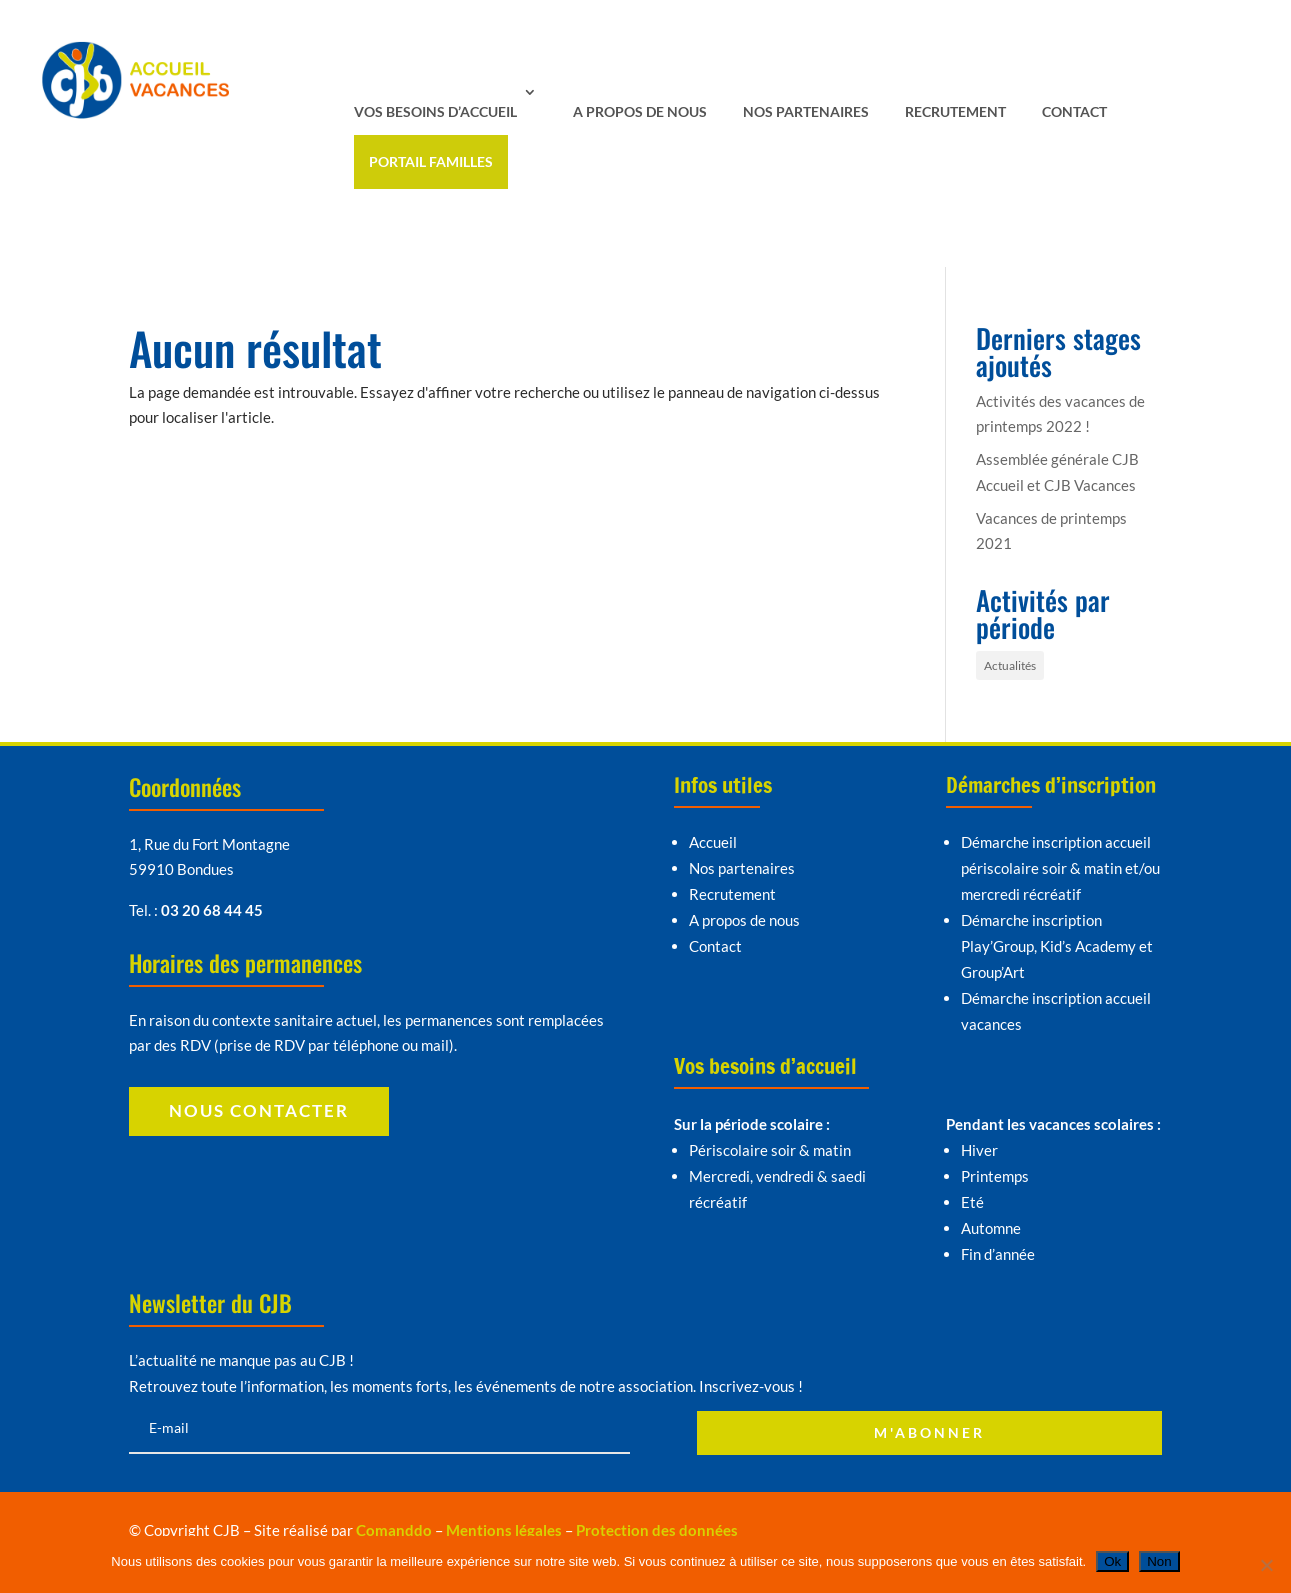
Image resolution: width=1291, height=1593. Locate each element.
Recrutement (955, 111)
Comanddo (394, 1530)
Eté (972, 1202)
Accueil (713, 842)
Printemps (995, 1176)
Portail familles (431, 161)
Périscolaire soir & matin (770, 1150)
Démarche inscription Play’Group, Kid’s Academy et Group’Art (1057, 946)
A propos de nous (640, 111)
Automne (991, 1228)
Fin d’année (998, 1254)
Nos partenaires (806, 111)
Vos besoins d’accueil (435, 111)
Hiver (979, 1150)
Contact (1074, 111)
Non (1159, 1561)
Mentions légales (504, 1530)
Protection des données (657, 1530)
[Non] (1266, 1565)
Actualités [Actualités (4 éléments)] (1010, 665)
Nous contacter (259, 1110)
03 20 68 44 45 (212, 910)
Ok (1112, 1561)
